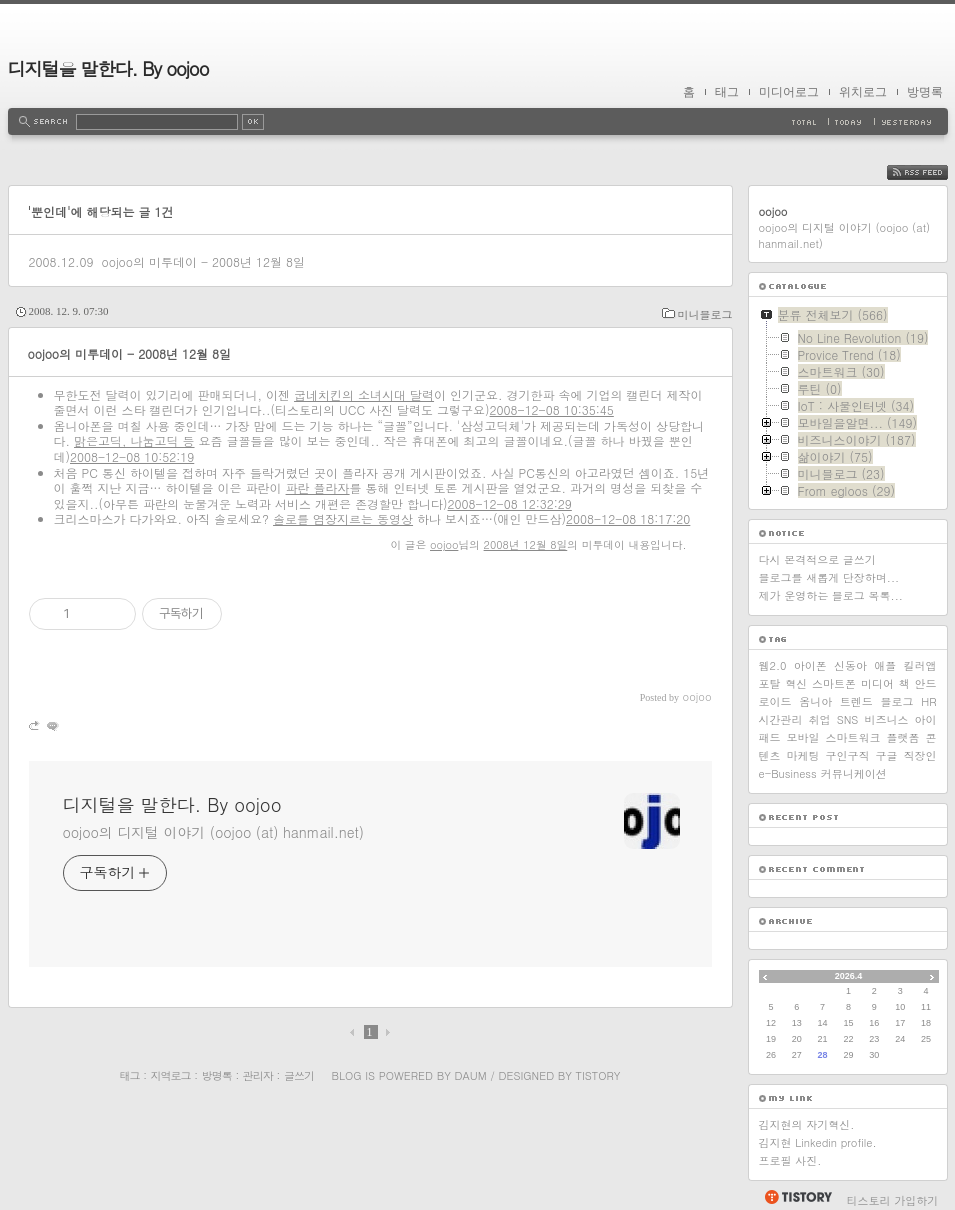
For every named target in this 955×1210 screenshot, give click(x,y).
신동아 (850, 665)
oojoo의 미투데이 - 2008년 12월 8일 (203, 261)
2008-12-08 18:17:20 (628, 518)
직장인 (920, 755)
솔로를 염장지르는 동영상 (343, 518)
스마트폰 (834, 683)
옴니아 (815, 701)
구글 (887, 755)
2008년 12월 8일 (526, 544)
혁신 (796, 683)
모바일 (803, 737)
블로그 (897, 701)
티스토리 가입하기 (893, 1200)
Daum (470, 1075)
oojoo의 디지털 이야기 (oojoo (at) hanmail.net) (213, 832)
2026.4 (849, 976)
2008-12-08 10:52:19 (132, 456)
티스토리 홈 (797, 1197)
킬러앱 (920, 665)
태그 (727, 92)
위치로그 (863, 92)
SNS (848, 719)
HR (928, 701)
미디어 (877, 683)
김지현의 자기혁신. (807, 1124)
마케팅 (803, 755)
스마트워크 (853, 737)
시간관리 (781, 719)
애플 (885, 665)
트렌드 (856, 701)
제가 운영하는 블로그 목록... (831, 595)
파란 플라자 (318, 487)
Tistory (598, 1075)
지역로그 (171, 1075)
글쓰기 (299, 1075)
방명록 (925, 92)
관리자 (258, 1075)
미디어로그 (789, 92)
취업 (820, 719)
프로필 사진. (790, 1160)
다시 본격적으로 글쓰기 (817, 559)
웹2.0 (773, 665)
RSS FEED (932, 172)
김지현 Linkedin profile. (818, 1142)
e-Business (788, 773)
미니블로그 (705, 314)
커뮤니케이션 (854, 773)
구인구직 (848, 755)
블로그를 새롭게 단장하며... (829, 577)
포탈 (770, 683)
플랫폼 (903, 737)
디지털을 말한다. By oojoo (108, 68)
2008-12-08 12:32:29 (510, 503)
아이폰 (810, 665)
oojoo (444, 544)
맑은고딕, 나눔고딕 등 (134, 440)
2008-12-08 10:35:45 (552, 409)
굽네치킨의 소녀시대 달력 (364, 394)
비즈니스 (886, 719)
